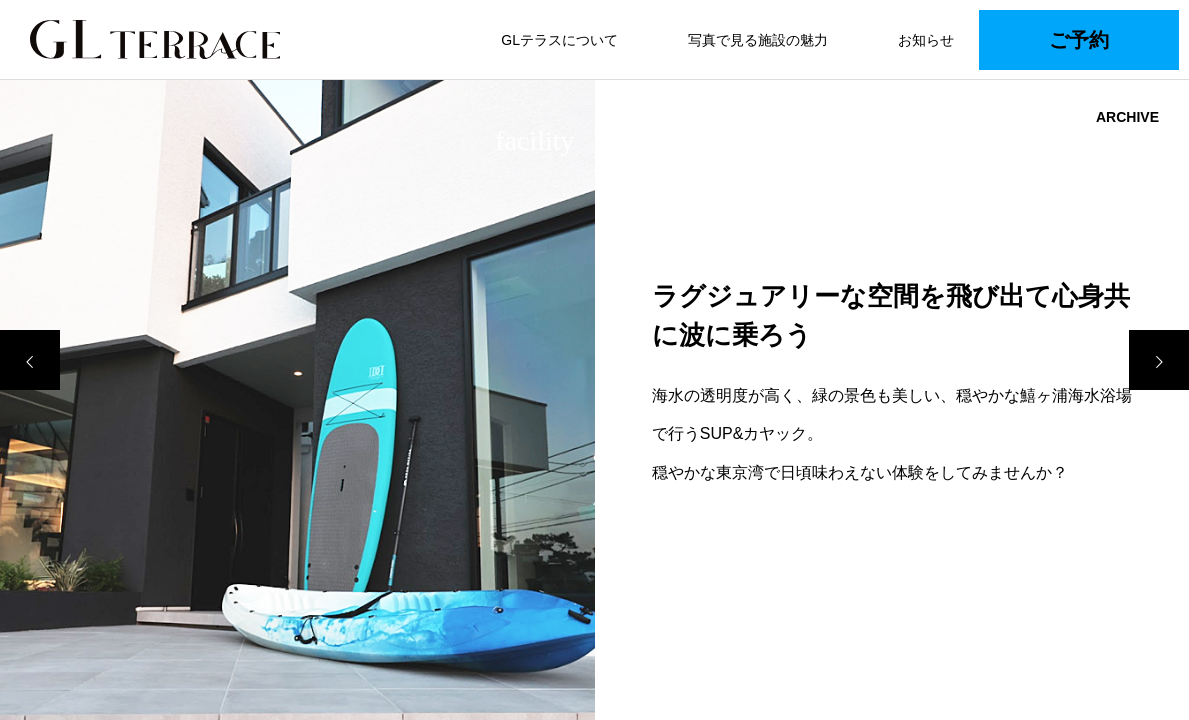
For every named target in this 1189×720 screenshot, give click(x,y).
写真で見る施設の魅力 (758, 40)
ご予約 (1079, 40)
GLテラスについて (559, 40)
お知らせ (926, 40)
